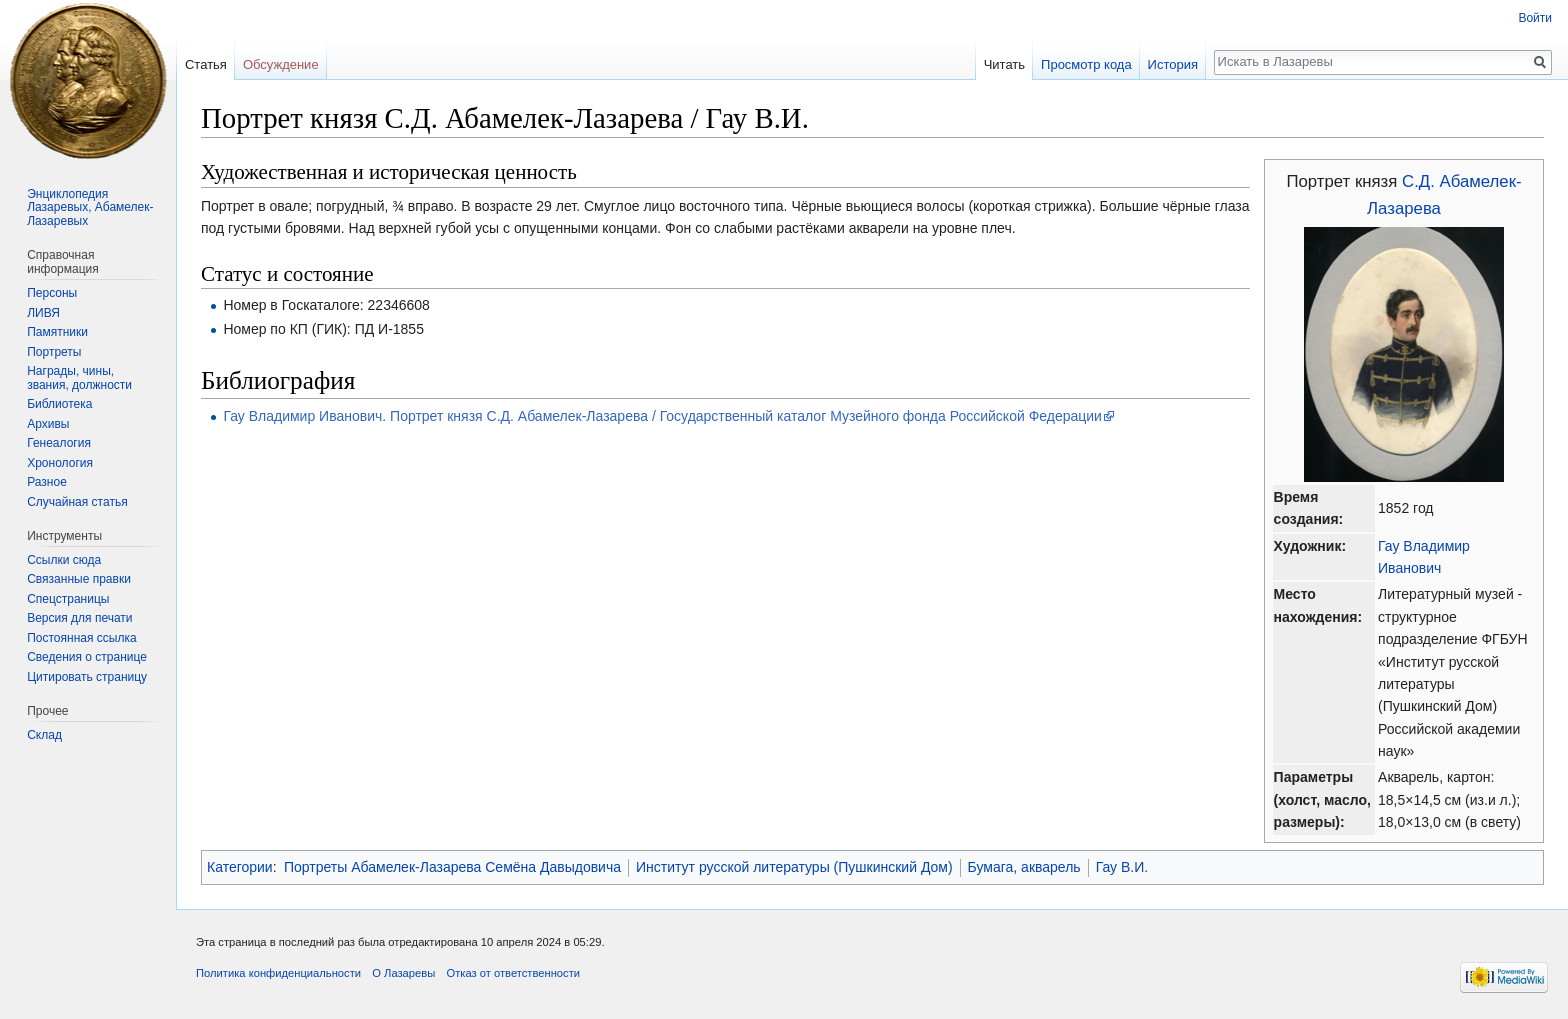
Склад (44, 735)
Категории (240, 867)
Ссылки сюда (64, 560)
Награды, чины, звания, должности (79, 378)
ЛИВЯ (43, 313)
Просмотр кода (1086, 64)
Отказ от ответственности (513, 973)
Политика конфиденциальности (278, 973)
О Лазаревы (403, 973)
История (1173, 64)
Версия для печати (79, 618)
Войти (1535, 18)
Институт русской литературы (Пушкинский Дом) (794, 867)
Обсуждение (281, 64)
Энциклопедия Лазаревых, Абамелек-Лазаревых (90, 207)
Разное (47, 482)
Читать (1004, 64)
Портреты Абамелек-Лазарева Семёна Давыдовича (452, 867)
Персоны (52, 293)
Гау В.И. (1122, 867)
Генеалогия (59, 443)
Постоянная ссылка (81, 638)
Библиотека (59, 404)
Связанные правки (79, 579)
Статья (206, 64)
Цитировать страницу (87, 677)
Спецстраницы (68, 599)
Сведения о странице (87, 657)
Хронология (60, 463)
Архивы (48, 424)
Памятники (57, 332)
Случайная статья (77, 502)
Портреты (54, 352)
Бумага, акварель (1024, 867)
